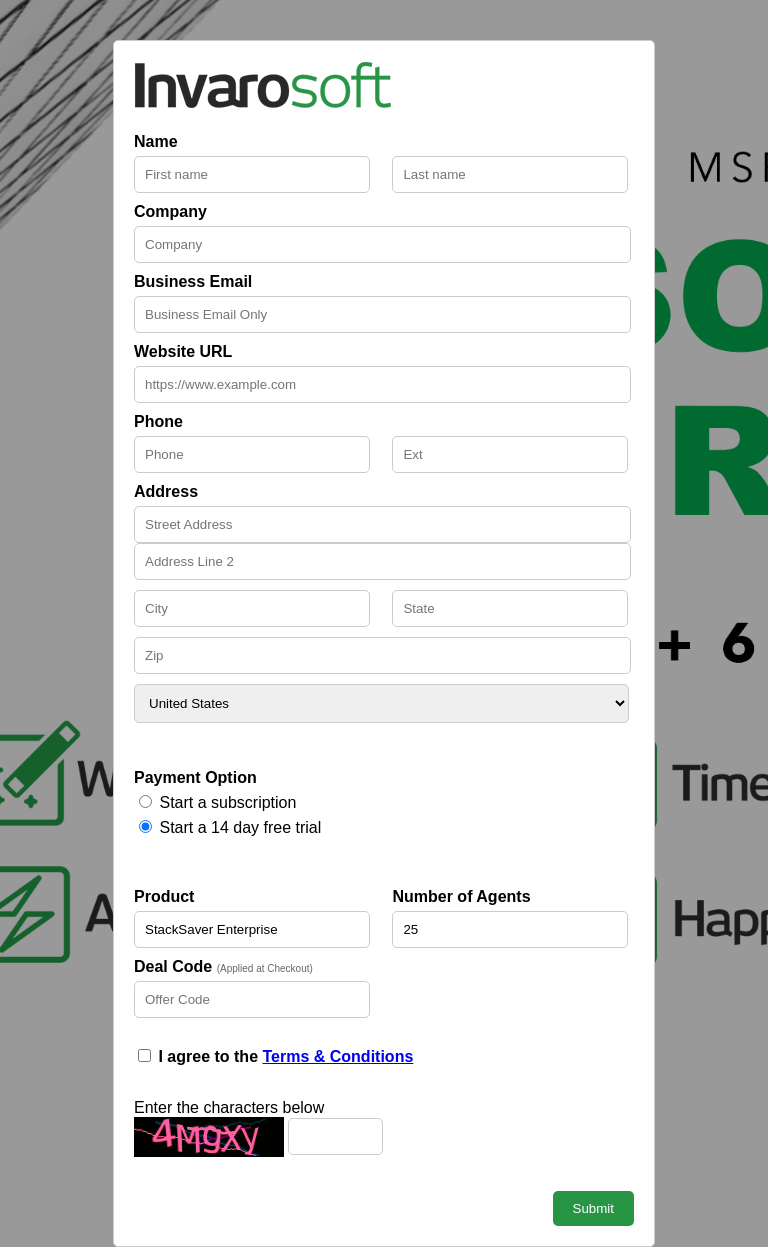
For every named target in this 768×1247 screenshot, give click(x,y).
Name (156, 141)
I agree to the (285, 1056)
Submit (593, 1208)
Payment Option (195, 777)
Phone (158, 421)
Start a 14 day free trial (240, 827)
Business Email (193, 281)
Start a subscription (227, 802)
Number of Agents (461, 896)
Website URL (183, 351)
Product (164, 896)
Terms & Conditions (337, 1056)
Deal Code (223, 966)
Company (170, 211)
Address (166, 491)
